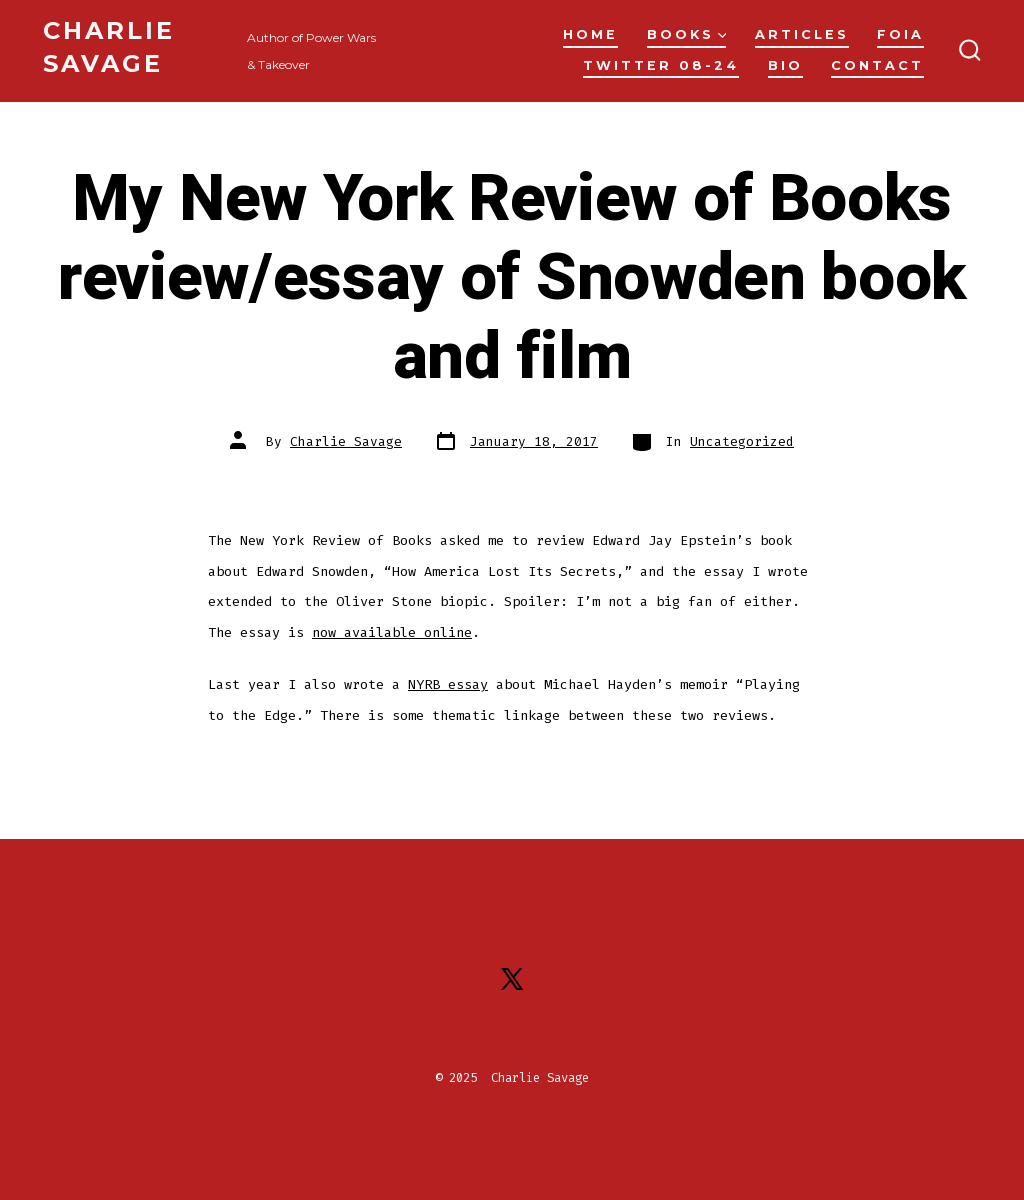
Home (590, 34)
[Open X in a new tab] (512, 979)
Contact (877, 65)
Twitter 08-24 (661, 65)
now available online (392, 632)
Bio (785, 65)
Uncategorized (742, 441)
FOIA (900, 34)
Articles (802, 34)
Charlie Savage (346, 441)
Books (687, 34)
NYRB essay (448, 684)
